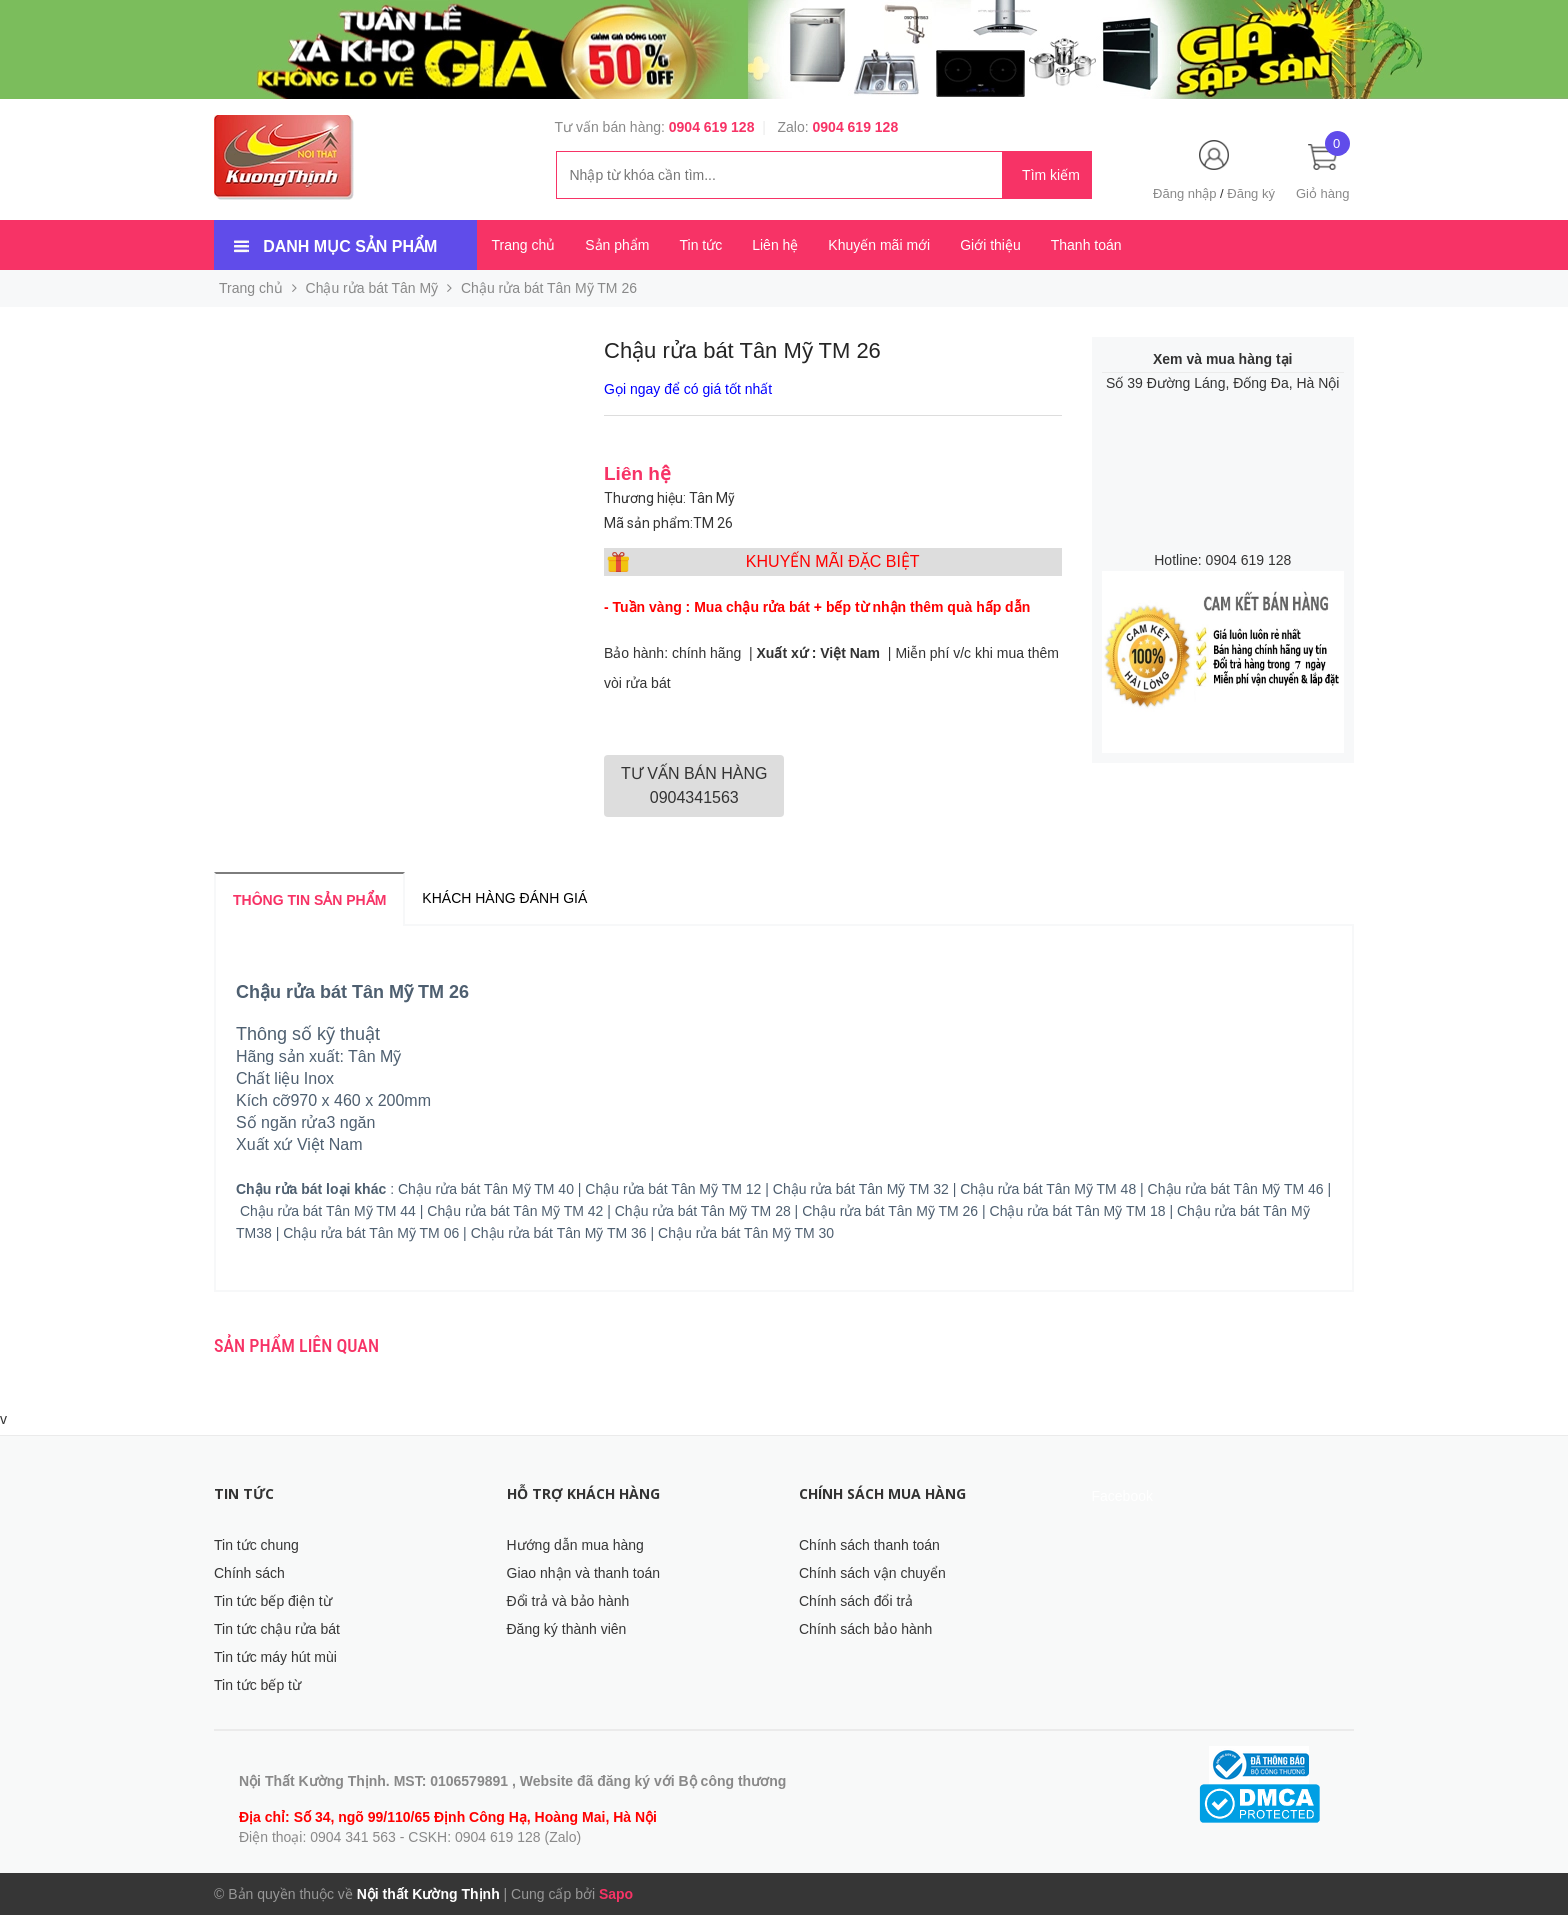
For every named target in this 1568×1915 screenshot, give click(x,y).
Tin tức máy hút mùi (275, 1657)
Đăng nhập (1184, 193)
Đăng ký (1251, 193)
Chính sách (249, 1573)
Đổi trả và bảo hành (568, 1601)
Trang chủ (524, 245)
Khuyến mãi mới (879, 245)
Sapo (616, 1894)
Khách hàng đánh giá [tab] (504, 898)
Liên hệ (775, 245)
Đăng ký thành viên (567, 1629)
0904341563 (694, 785)
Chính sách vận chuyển (872, 1573)
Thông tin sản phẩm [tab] (309, 900)
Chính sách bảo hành (865, 1629)
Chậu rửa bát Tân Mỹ (372, 288)
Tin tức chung (256, 1545)
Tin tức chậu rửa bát (277, 1629)
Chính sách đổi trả (856, 1601)
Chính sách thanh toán (869, 1545)
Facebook (1122, 1496)
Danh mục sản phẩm (350, 246)
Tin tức (700, 245)
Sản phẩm (617, 245)
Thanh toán (1086, 245)
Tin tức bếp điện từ (273, 1601)
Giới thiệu (990, 245)
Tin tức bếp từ (257, 1685)
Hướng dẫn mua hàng (575, 1545)
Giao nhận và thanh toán (584, 1573)
